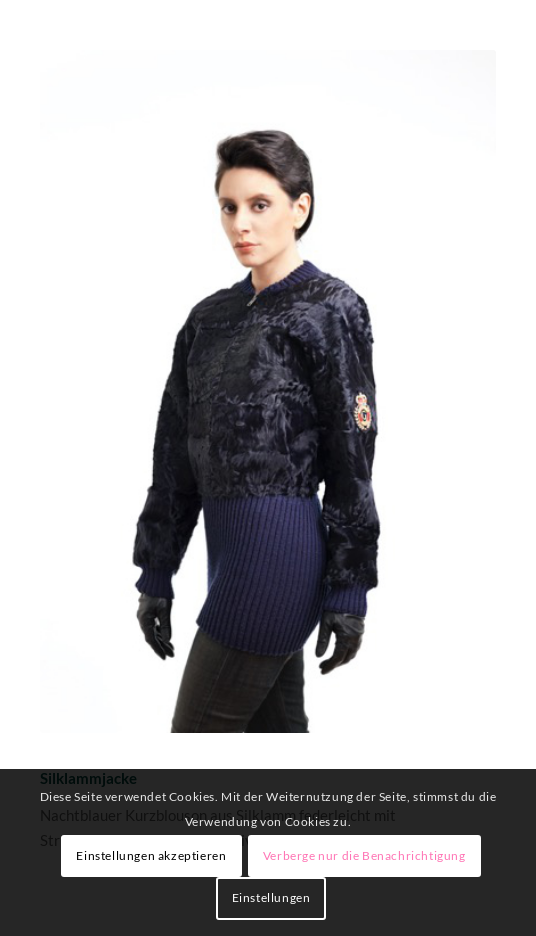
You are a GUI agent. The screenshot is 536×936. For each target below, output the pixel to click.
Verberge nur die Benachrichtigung (364, 855)
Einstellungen (271, 897)
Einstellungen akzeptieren (151, 855)
